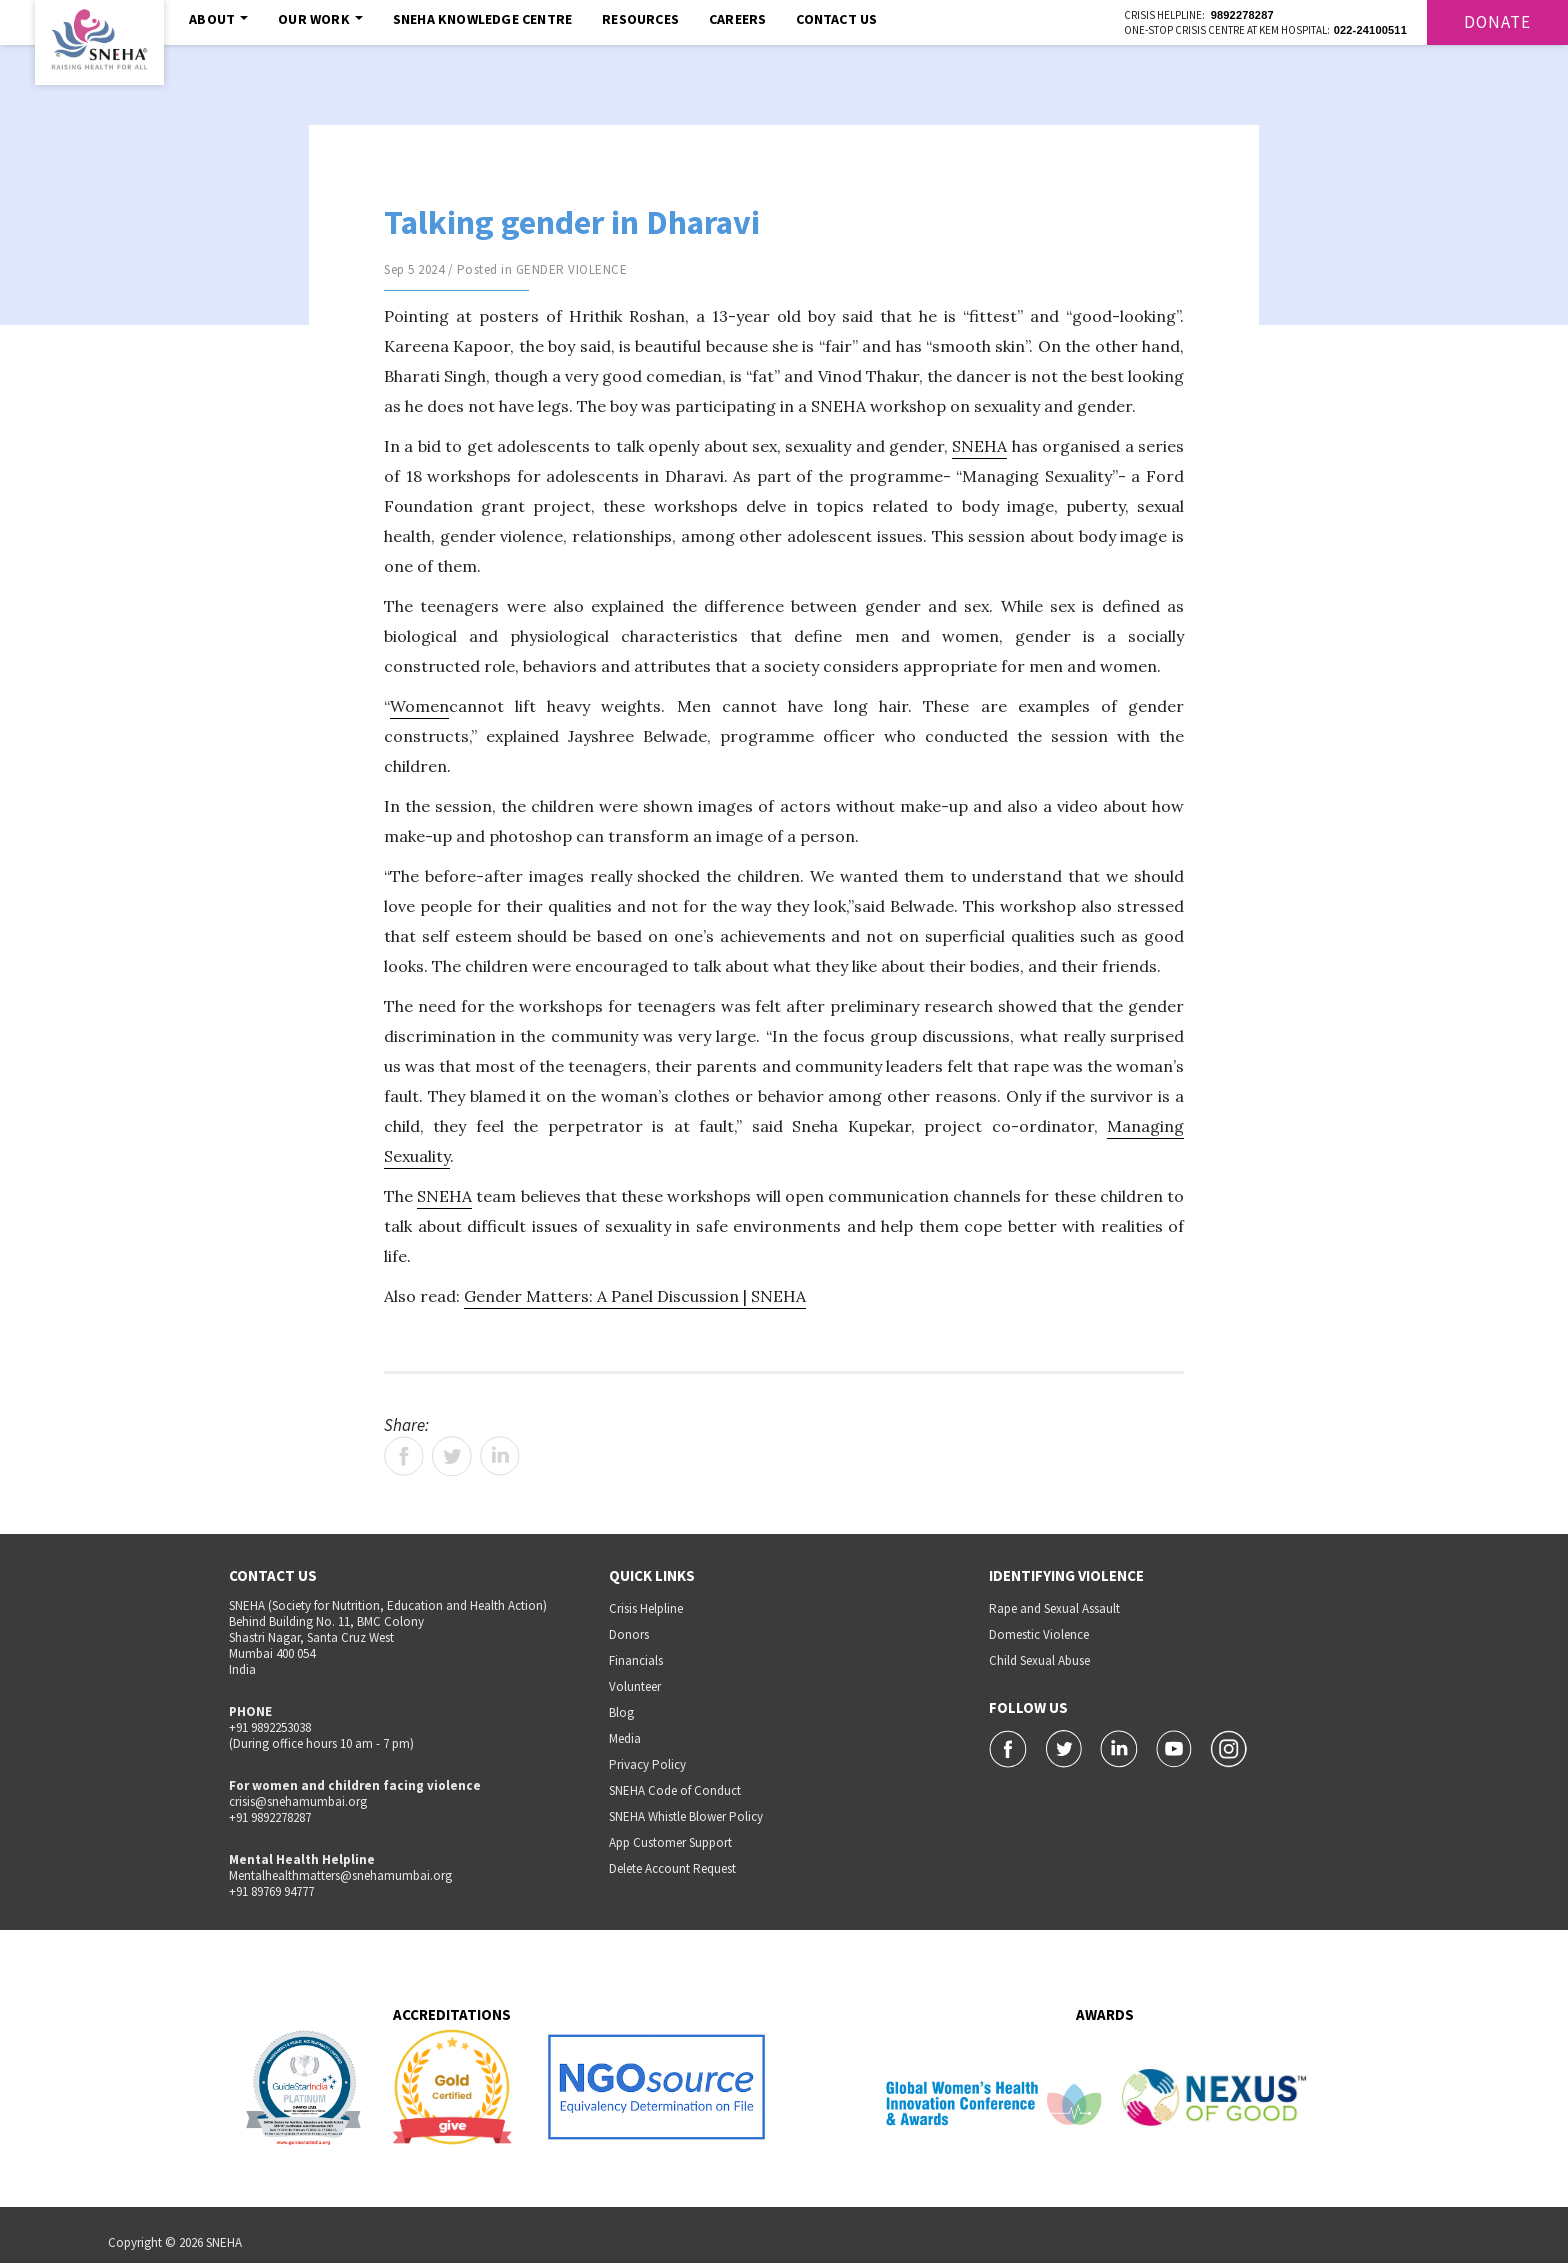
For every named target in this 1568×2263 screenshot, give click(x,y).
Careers (737, 19)
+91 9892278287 (270, 1817)
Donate (1497, 22)
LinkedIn (500, 1456)
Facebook (404, 1456)
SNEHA (979, 446)
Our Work (320, 19)
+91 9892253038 (270, 1727)
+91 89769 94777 (271, 1891)
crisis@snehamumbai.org (298, 1801)
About (218, 19)
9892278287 (1242, 15)
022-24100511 (1370, 30)
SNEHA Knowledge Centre (482, 19)
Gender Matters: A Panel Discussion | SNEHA (635, 1296)
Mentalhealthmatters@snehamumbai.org (340, 1875)
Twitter (452, 1456)
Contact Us (836, 19)
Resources (640, 19)
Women (419, 706)
